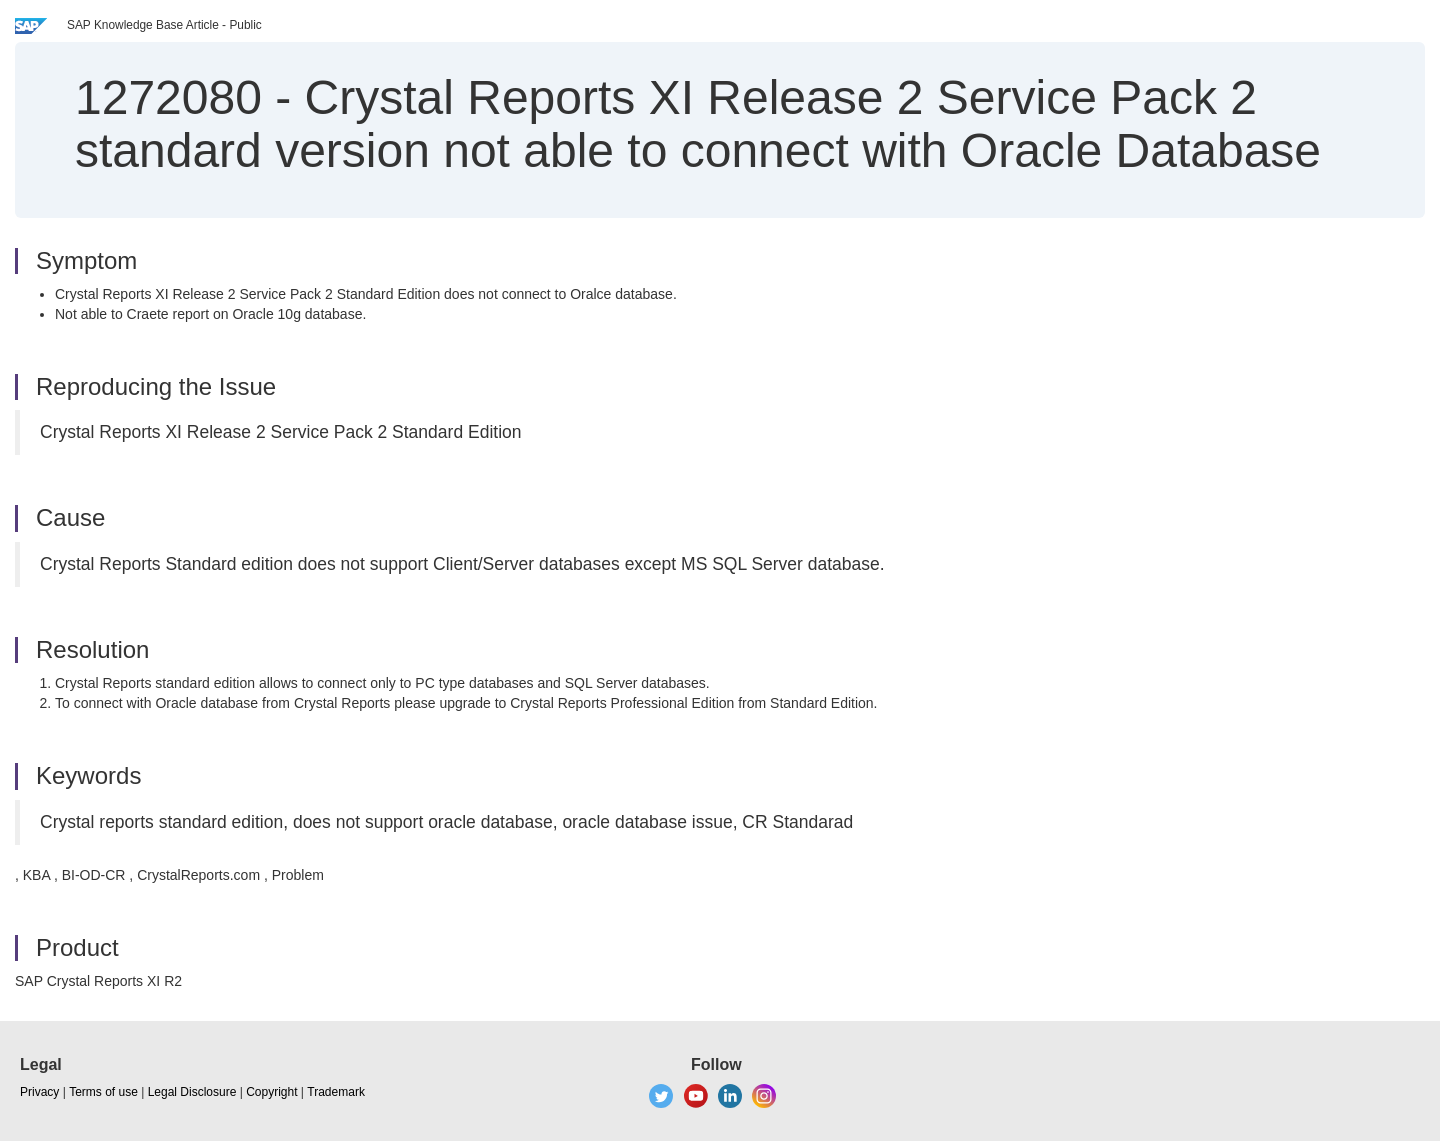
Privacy (39, 1092)
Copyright (271, 1092)
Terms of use (103, 1092)
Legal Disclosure (192, 1092)
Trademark (336, 1092)
